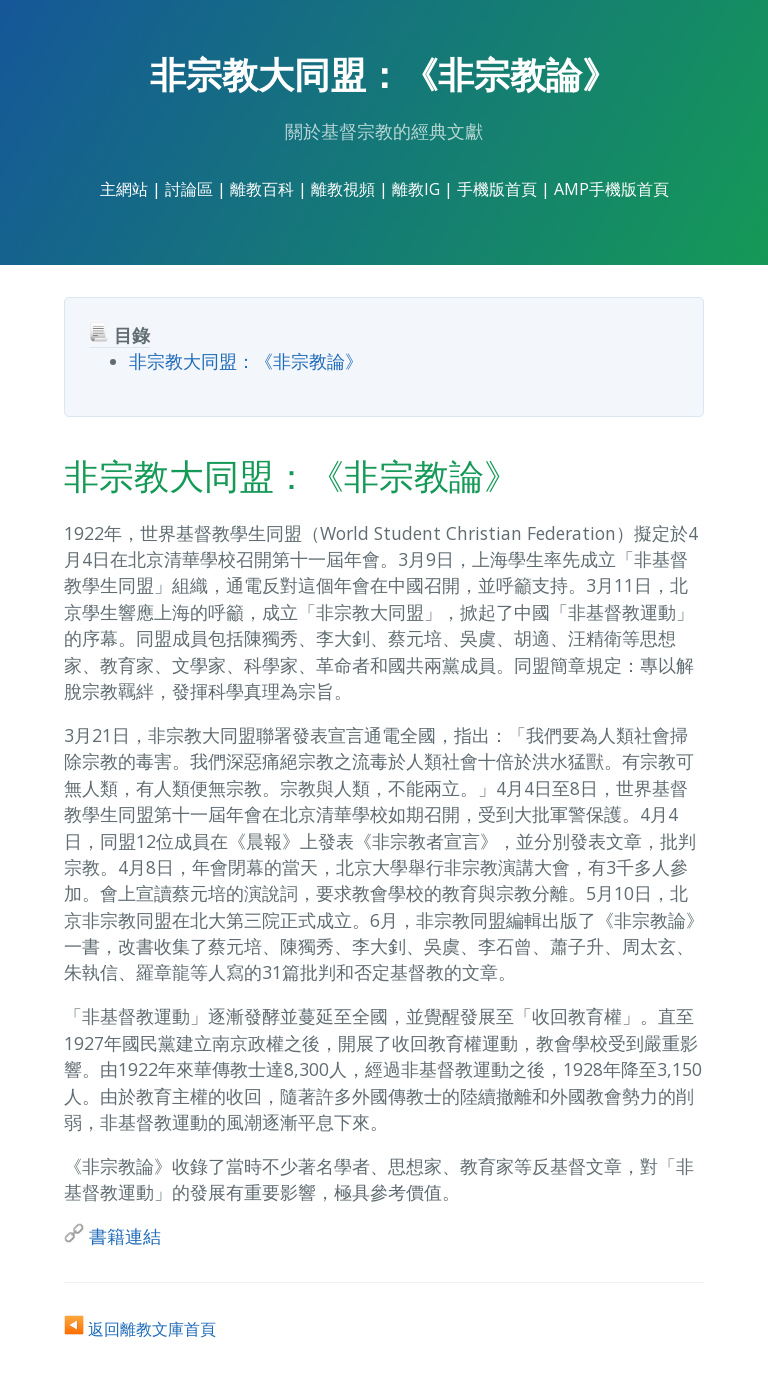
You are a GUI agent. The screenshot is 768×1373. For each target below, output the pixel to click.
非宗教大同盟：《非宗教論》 (246, 361)
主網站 (124, 189)
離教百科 (262, 189)
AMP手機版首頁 (611, 189)
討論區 (189, 189)
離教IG (416, 189)
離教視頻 (343, 189)
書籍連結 (112, 1236)
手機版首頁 (497, 189)
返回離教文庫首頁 (140, 1329)
